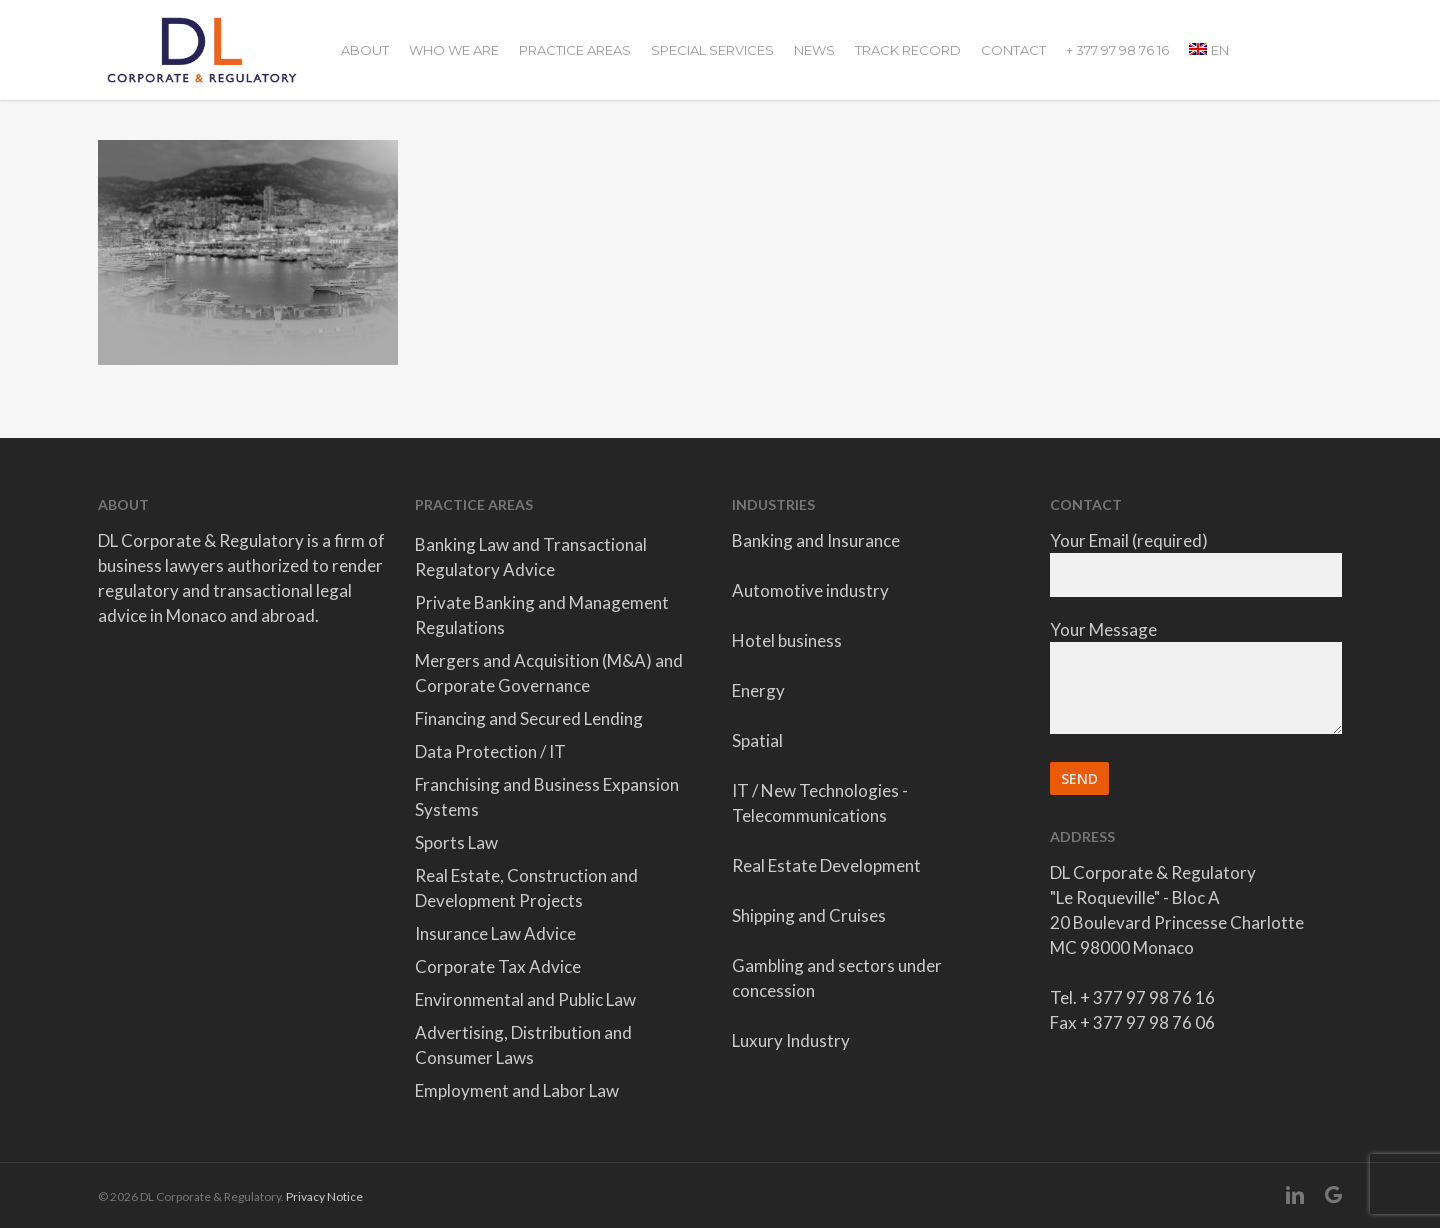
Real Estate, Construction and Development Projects (526, 888)
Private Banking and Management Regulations (542, 615)
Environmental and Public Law (525, 999)
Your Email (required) (1196, 563)
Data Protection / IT (490, 751)
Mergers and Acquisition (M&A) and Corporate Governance (549, 673)
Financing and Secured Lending (529, 718)
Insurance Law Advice (495, 933)
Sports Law (456, 842)
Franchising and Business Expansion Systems (547, 797)
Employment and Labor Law (517, 1090)
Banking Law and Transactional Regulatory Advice (531, 557)
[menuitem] (1209, 50)
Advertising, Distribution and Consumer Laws (523, 1045)
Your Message (1196, 679)
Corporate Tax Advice (498, 966)
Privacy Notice (324, 1196)
